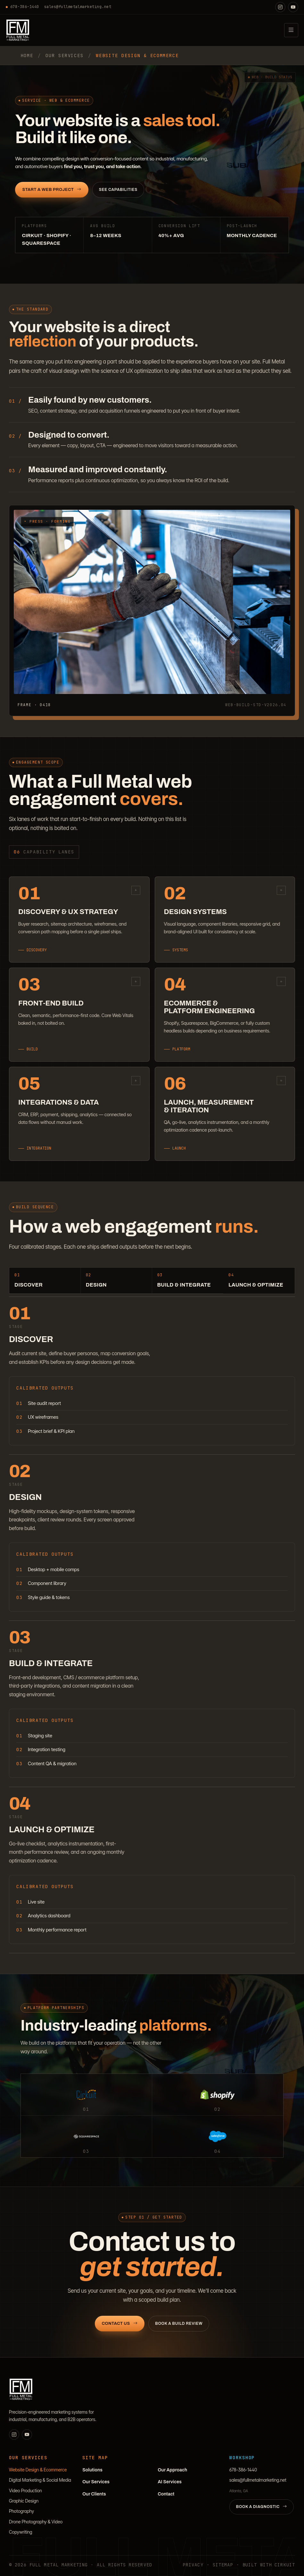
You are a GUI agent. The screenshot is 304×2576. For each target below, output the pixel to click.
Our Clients (94, 2494)
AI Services (170, 2481)
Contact (166, 2494)
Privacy (193, 2565)
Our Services (96, 2481)
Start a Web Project (51, 189)
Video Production (25, 2490)
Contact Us (120, 2331)
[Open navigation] (291, 30)
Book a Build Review (178, 2331)
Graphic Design (23, 2500)
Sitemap (223, 2565)
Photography (21, 2511)
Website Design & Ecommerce (38, 2469)
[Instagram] (280, 7)
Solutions (92, 2470)
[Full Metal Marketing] (18, 30)
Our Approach (172, 2470)
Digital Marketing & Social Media (40, 2480)
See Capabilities (118, 189)
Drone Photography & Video (35, 2521)
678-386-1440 (22, 6)
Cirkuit (285, 2565)
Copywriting (20, 2532)
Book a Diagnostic (261, 2507)
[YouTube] (293, 7)
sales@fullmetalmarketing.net (77, 6)
